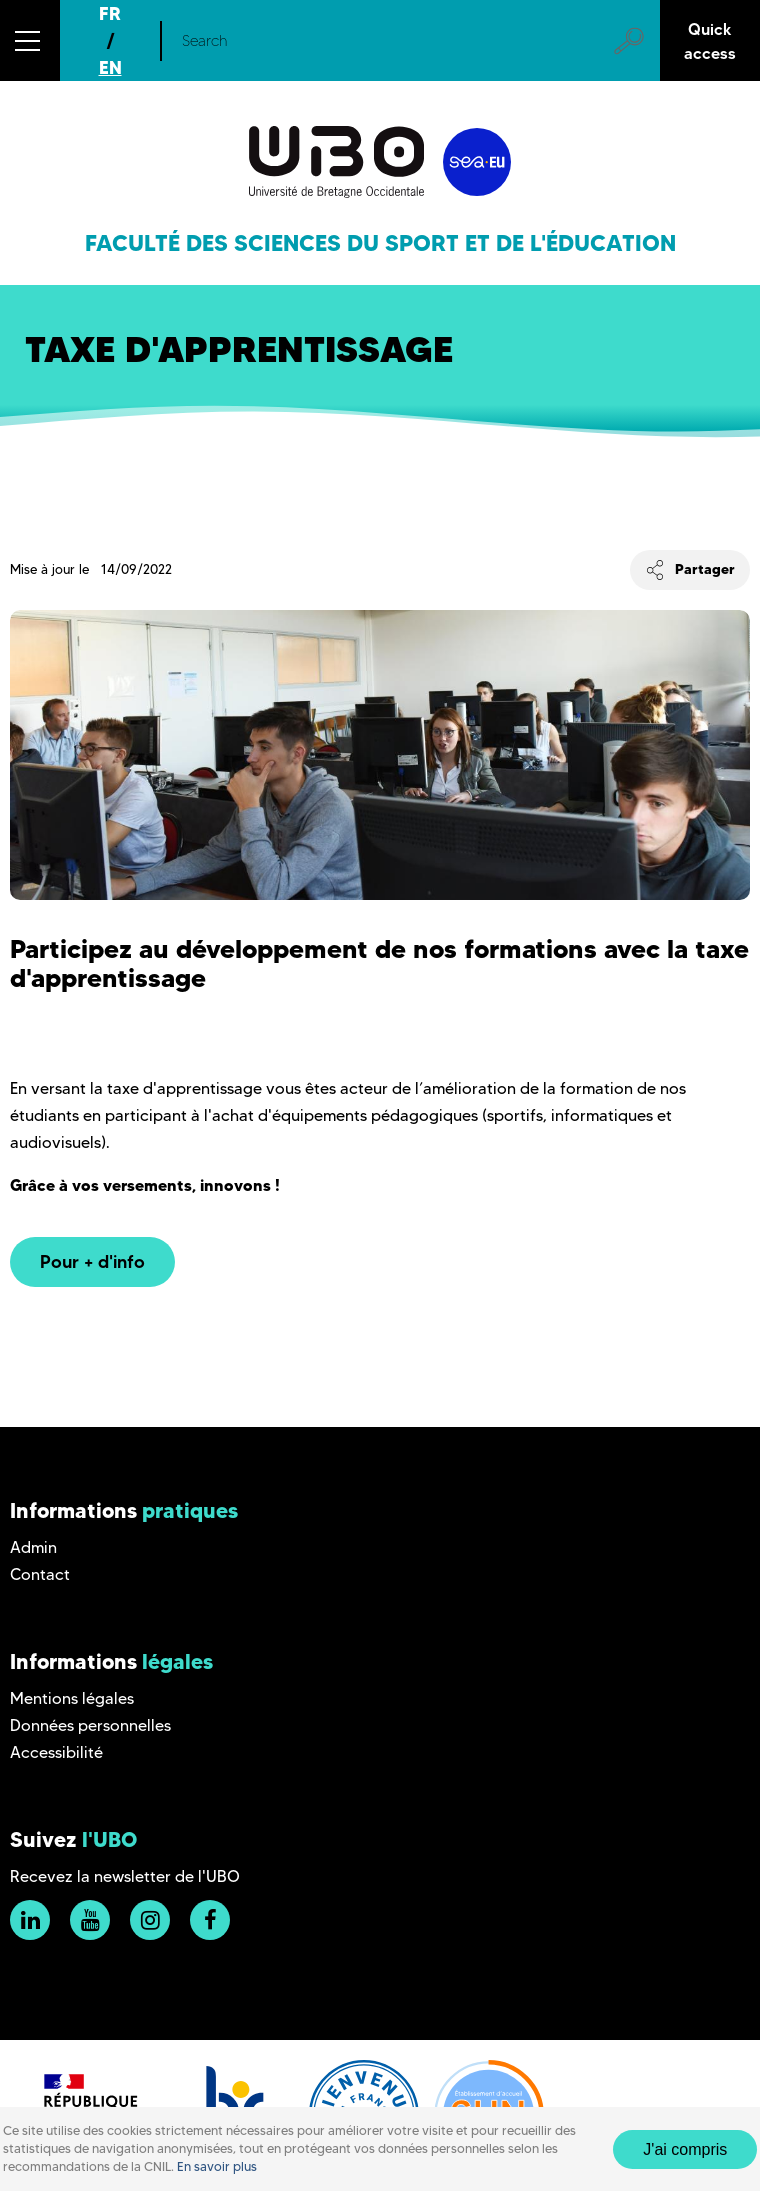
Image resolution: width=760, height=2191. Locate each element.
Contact (40, 1574)
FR (110, 13)
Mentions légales (72, 1698)
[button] (30, 40)
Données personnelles (90, 1725)
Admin (33, 1547)
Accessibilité (56, 1752)
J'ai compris (685, 2149)
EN (110, 67)
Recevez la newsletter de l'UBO (125, 1876)
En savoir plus (217, 2166)
